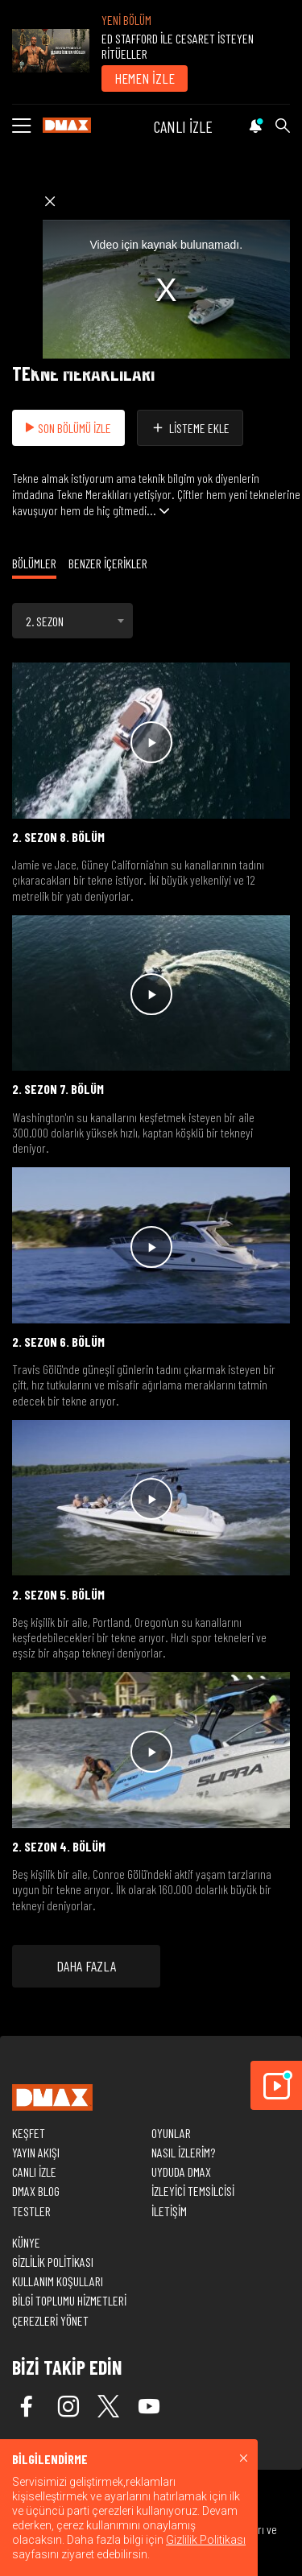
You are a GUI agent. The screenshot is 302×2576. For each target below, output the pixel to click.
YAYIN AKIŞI (36, 2152)
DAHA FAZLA (86, 1966)
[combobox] (72, 620)
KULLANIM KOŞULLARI (57, 2281)
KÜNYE (26, 2242)
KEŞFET (28, 2132)
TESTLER (31, 2211)
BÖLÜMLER (34, 563)
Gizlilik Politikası (206, 2539)
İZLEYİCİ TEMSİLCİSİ (192, 2190)
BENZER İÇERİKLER (107, 563)
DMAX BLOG (36, 2190)
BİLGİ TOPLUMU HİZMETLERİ (69, 2300)
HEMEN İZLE (144, 78)
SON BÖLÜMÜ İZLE (68, 428)
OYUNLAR (171, 2132)
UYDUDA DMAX (181, 2171)
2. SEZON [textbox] (45, 621)
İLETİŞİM (169, 2211)
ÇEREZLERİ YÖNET (50, 2320)
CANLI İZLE (183, 126)
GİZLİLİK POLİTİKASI (52, 2261)
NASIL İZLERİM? (183, 2152)
